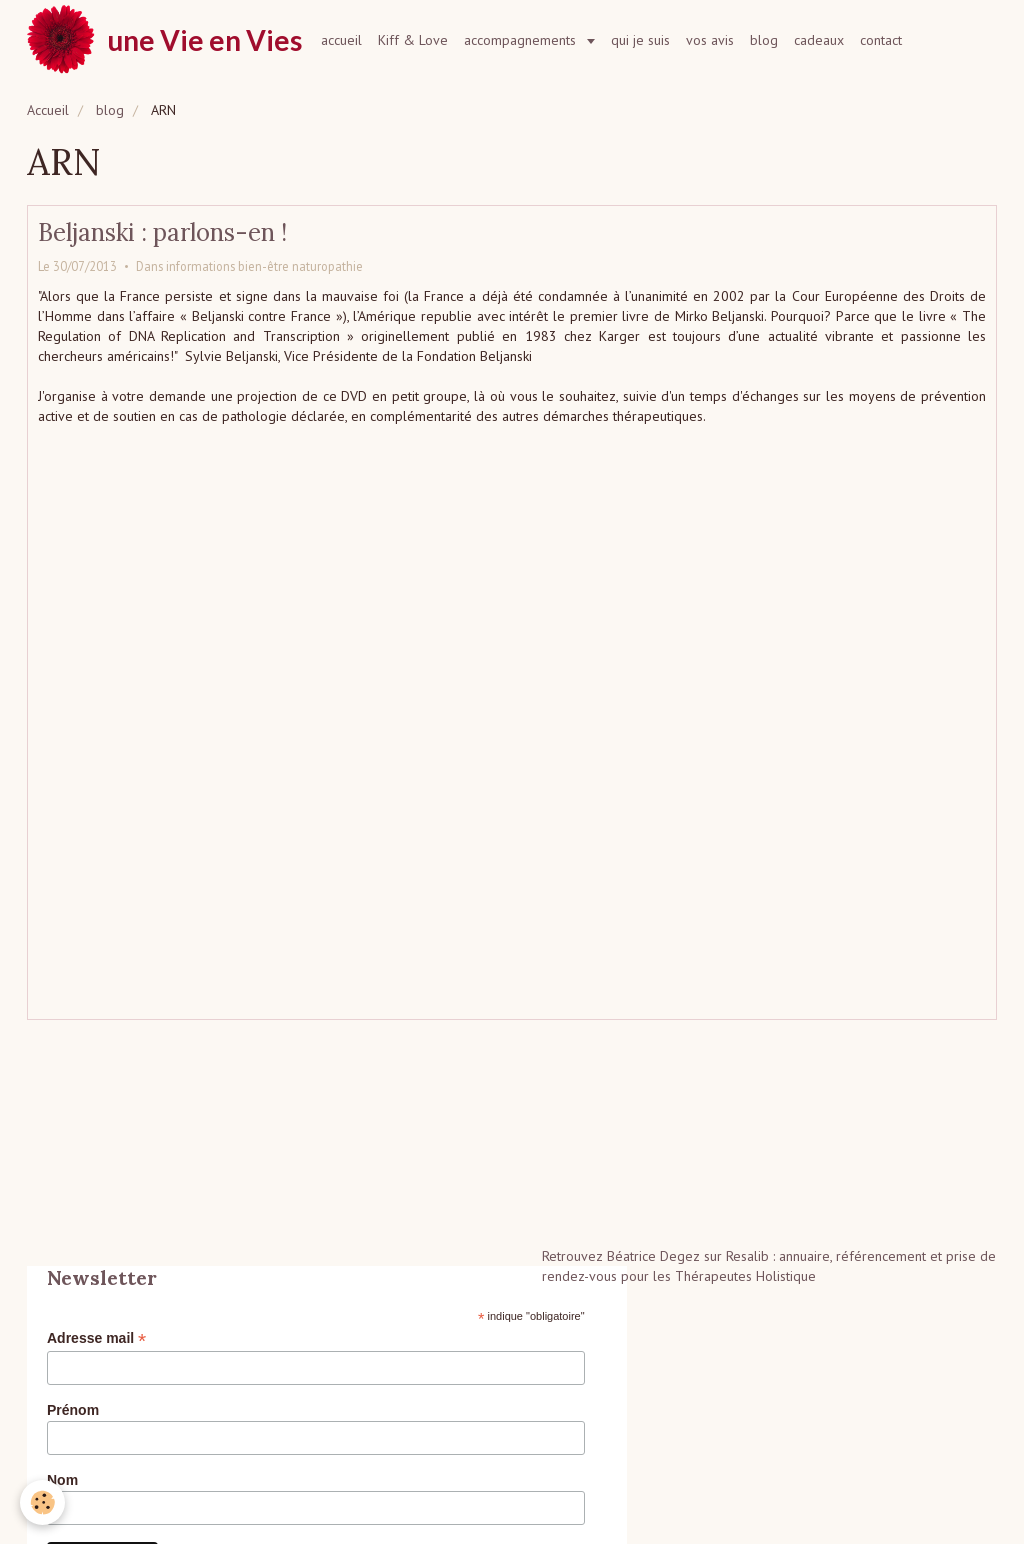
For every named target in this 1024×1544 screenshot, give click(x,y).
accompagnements (522, 40)
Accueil (48, 110)
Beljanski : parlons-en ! (162, 232)
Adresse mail (96, 1338)
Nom (62, 1480)
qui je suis (640, 40)
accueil (341, 40)
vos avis (710, 40)
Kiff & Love (413, 40)
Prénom (73, 1410)
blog (764, 40)
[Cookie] (42, 1502)
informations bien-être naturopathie (264, 266)
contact (881, 40)
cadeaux (819, 40)
